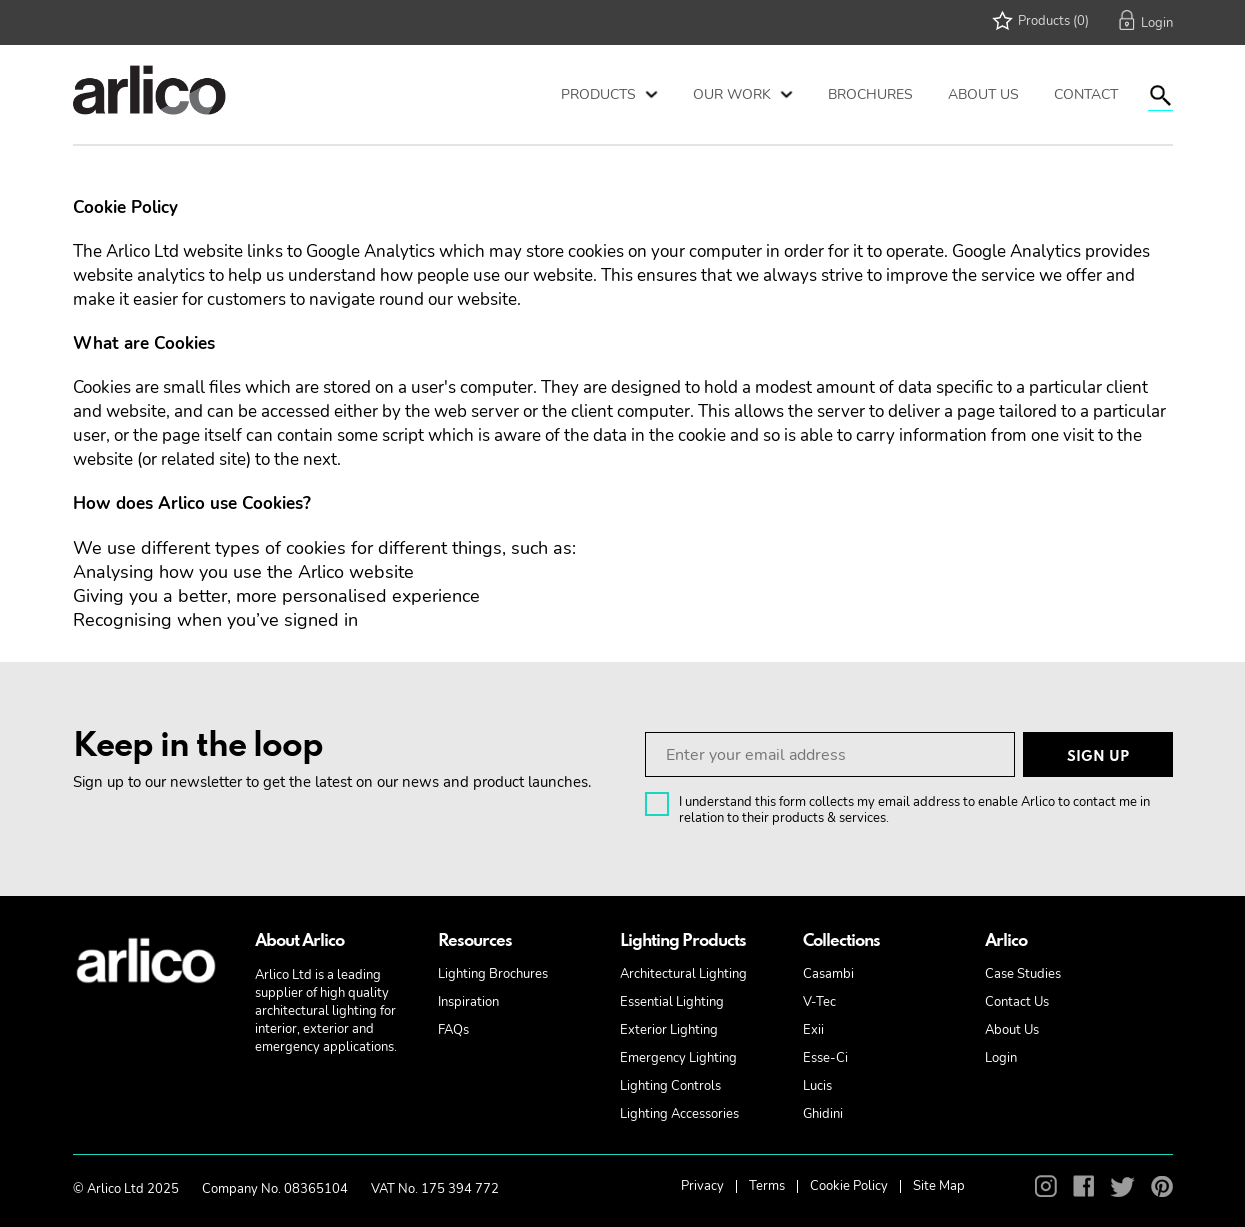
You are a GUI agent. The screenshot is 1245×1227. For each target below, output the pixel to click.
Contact (1086, 94)
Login (1001, 1058)
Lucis (817, 1086)
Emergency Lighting (678, 1058)
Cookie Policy (849, 1186)
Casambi (828, 974)
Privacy (702, 1186)
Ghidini (823, 1114)
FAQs (453, 1030)
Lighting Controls (670, 1086)
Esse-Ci (825, 1058)
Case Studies (1023, 974)
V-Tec (819, 1002)
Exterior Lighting (669, 1030)
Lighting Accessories (679, 1114)
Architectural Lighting (683, 974)
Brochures (870, 94)
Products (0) (1053, 21)
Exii (813, 1030)
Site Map (939, 1186)
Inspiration (468, 1002)
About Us (983, 94)
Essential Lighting (672, 1002)
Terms (767, 1186)
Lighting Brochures (493, 974)
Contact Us (1017, 1002)
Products (598, 94)
